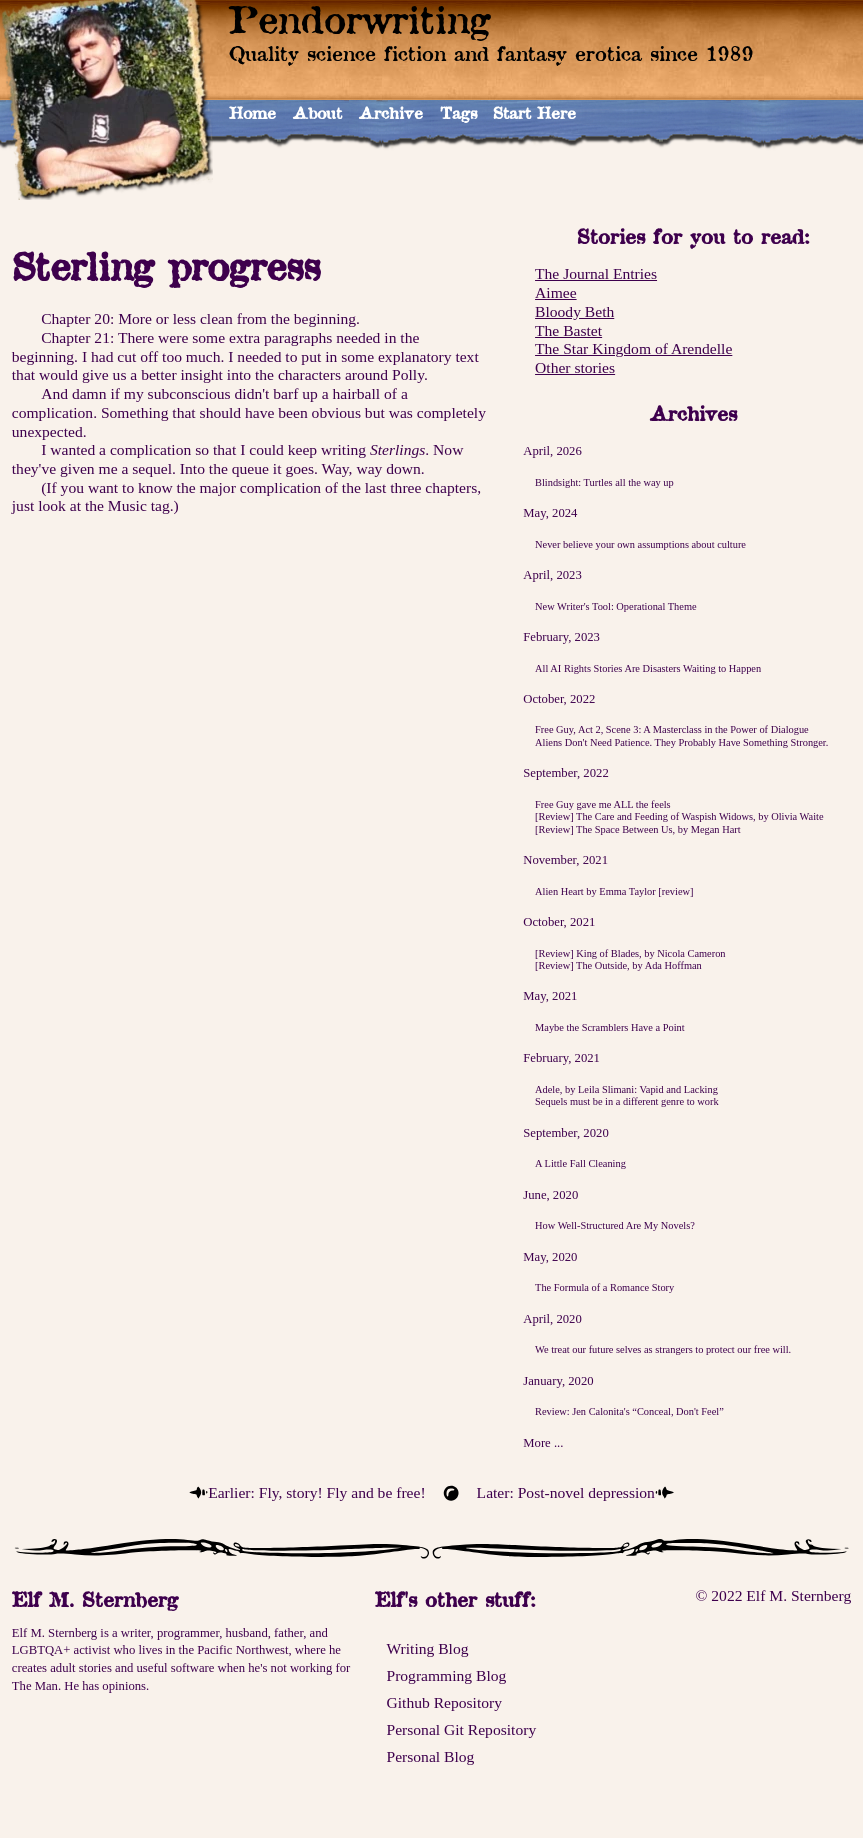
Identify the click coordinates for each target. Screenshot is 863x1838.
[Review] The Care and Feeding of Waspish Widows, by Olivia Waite (679, 816)
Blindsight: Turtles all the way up (604, 482)
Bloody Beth (574, 311)
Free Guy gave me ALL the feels (603, 804)
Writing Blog (427, 1648)
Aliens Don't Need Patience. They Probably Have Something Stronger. (681, 742)
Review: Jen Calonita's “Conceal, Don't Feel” (629, 1411)
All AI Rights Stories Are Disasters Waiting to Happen (648, 668)
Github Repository (444, 1702)
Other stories (575, 367)
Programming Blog (446, 1675)
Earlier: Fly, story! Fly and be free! (316, 1492)
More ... (543, 1443)
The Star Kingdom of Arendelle (633, 348)
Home (252, 113)
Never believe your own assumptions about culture (640, 544)
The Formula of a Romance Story (604, 1287)
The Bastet (568, 330)
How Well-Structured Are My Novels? (615, 1225)
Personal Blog (430, 1756)
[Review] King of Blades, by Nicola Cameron (630, 953)
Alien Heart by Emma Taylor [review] (614, 891)
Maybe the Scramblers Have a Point (610, 1027)
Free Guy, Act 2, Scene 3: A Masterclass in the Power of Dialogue (672, 729)
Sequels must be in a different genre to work (627, 1101)
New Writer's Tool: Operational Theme (616, 606)
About (317, 113)
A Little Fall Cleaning (580, 1163)
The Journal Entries (596, 273)
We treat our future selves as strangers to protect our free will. (663, 1349)
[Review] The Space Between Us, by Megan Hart (638, 829)
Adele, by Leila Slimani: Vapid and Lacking (626, 1089)
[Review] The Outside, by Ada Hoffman (618, 965)
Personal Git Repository (461, 1729)
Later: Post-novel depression (566, 1492)
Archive (391, 113)
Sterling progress (166, 266)
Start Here (534, 113)
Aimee (556, 292)
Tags (458, 113)
